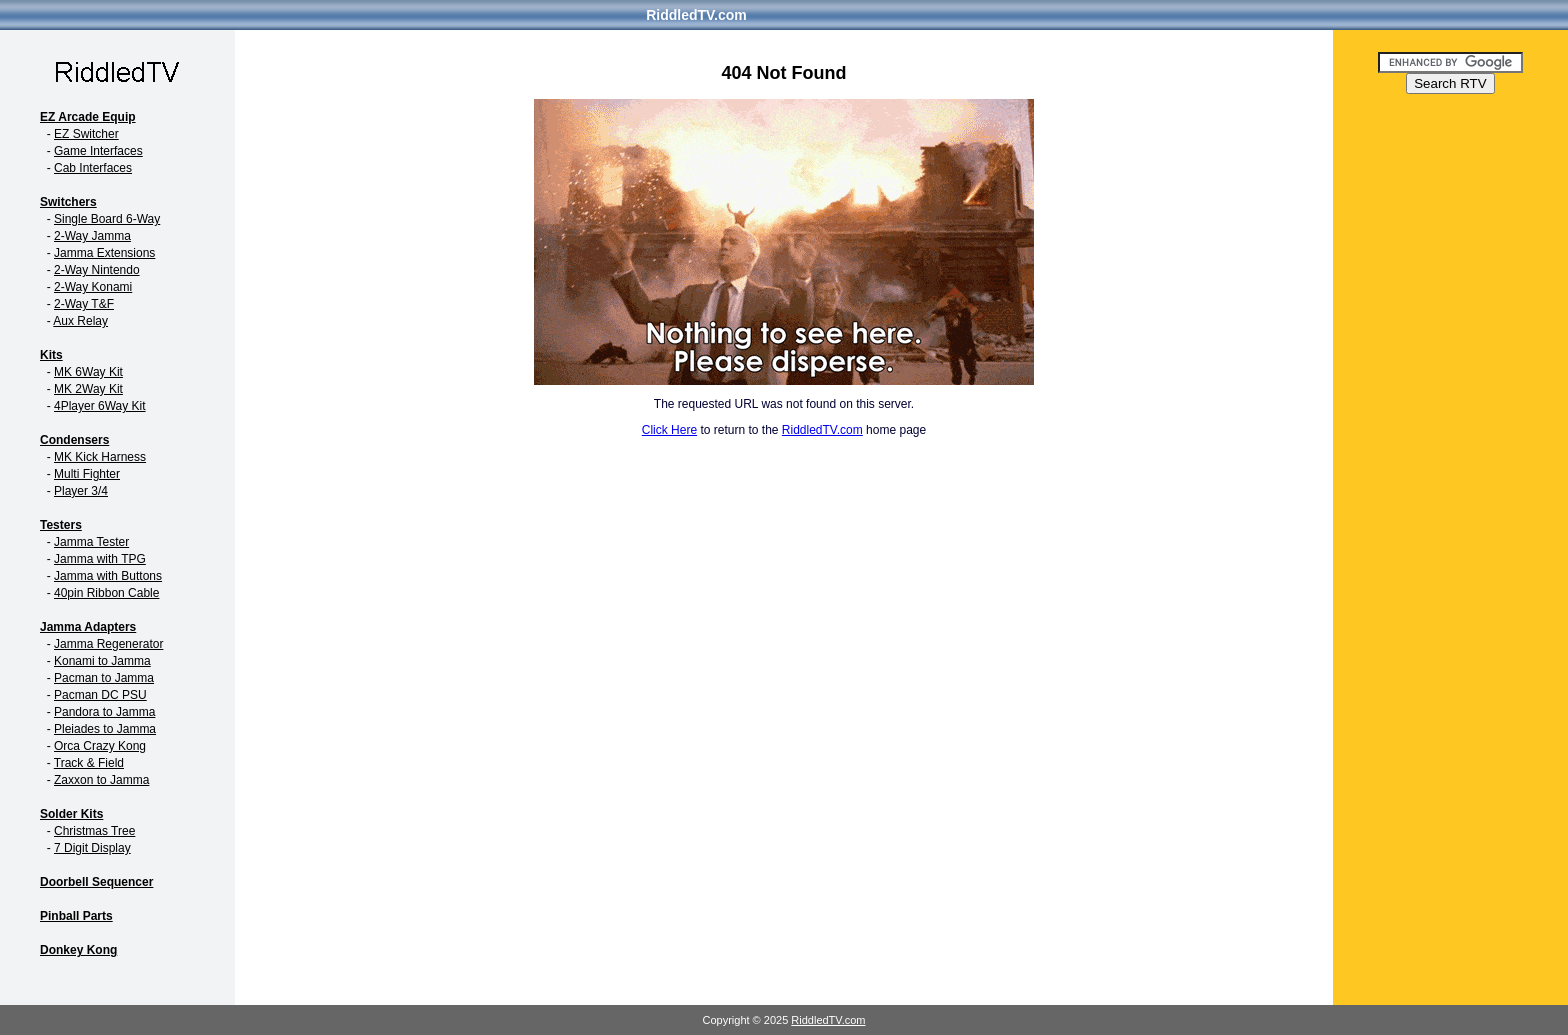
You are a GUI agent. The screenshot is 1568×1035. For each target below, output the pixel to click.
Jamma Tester (91, 542)
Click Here (669, 430)
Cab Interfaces (93, 168)
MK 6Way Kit (88, 372)
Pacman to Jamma (104, 678)
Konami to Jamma (102, 661)
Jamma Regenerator (108, 644)
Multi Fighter (87, 474)
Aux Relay (80, 321)
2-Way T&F (84, 304)
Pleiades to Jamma (105, 729)
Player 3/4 (81, 491)
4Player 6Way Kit (100, 406)
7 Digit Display (92, 848)
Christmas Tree (94, 831)
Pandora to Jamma (104, 712)
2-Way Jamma (92, 236)
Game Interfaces (98, 151)
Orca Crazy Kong (100, 746)
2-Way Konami (93, 287)
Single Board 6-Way (107, 219)
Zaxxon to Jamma (101, 780)
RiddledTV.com (696, 15)
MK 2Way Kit (88, 389)
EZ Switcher (86, 134)
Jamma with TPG (100, 559)
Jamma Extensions (104, 253)
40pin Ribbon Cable (106, 593)
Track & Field (89, 763)
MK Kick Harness (100, 457)
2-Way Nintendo (97, 270)
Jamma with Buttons (108, 576)
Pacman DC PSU (100, 695)
